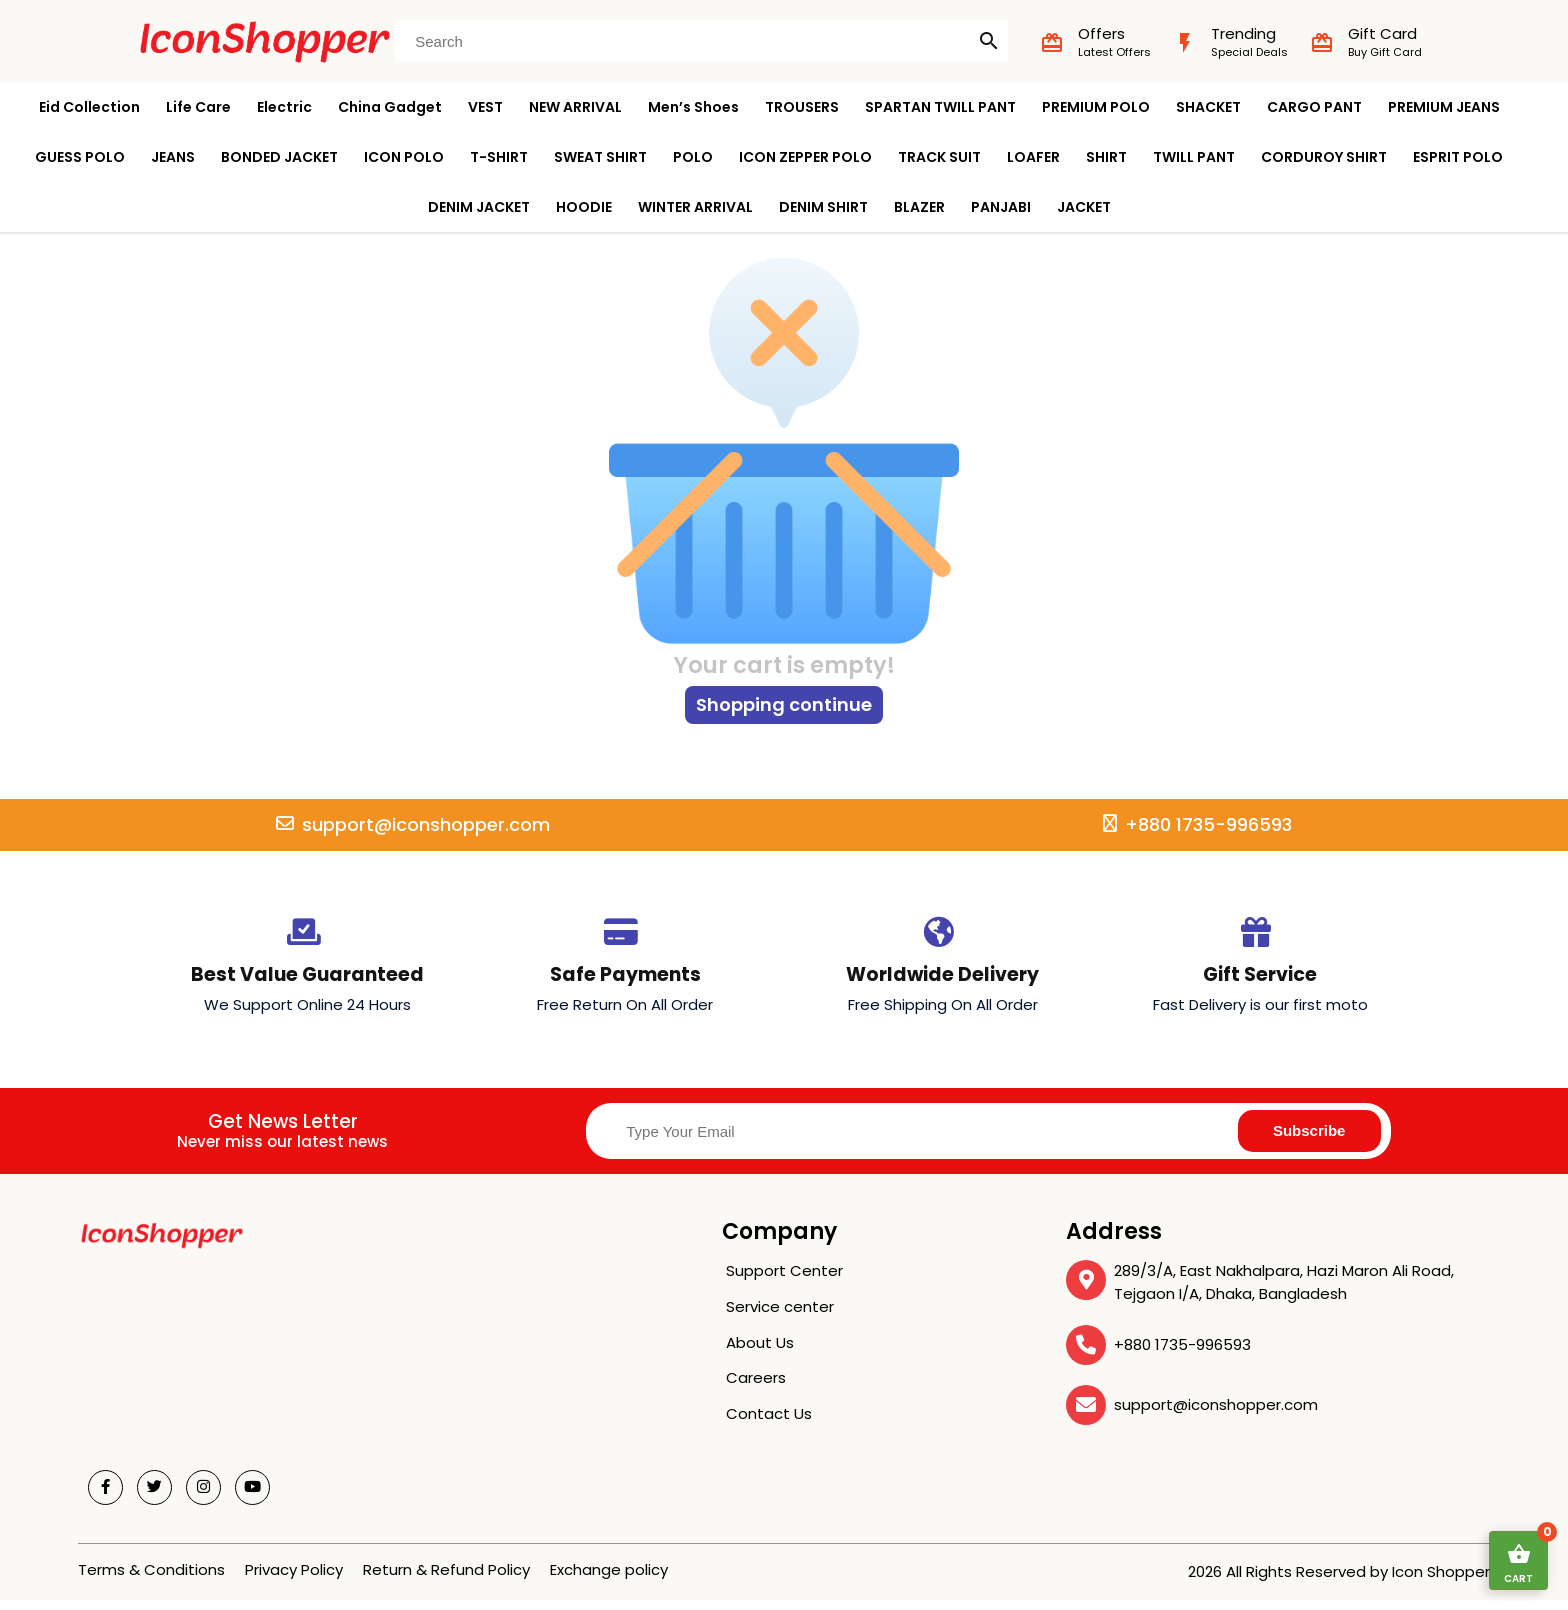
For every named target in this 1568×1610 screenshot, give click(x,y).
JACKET (1084, 207)
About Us (760, 1352)
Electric (284, 107)
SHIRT (1106, 157)
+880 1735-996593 (1182, 1354)
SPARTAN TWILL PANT (940, 107)
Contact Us (769, 1423)
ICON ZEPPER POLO (805, 157)
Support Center (784, 1280)
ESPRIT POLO (1458, 157)
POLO (693, 157)
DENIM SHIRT (823, 207)
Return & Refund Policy (446, 1579)
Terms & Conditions (151, 1579)
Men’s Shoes (693, 107)
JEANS (173, 157)
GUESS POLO (80, 157)
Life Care (198, 107)
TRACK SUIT (939, 157)
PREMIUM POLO (1096, 107)
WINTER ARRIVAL (695, 207)
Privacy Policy (294, 1579)
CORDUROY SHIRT (1324, 157)
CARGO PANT (1314, 107)
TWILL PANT (1194, 157)
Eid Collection (89, 107)
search (989, 41)
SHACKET (1208, 107)
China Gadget (390, 107)
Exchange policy (609, 1579)
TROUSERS (802, 107)
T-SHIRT (499, 157)
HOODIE (584, 207)
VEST (485, 107)
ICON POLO (404, 157)
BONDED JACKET (279, 157)
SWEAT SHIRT (600, 157)
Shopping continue (784, 714)
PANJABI (1001, 207)
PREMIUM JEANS (1444, 107)
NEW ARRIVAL (575, 107)
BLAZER (919, 207)
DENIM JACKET (479, 207)
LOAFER (1033, 157)
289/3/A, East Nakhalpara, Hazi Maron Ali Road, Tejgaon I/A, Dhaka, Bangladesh (1284, 1292)
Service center (780, 1316)
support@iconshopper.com (1216, 1414)
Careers (756, 1387)
